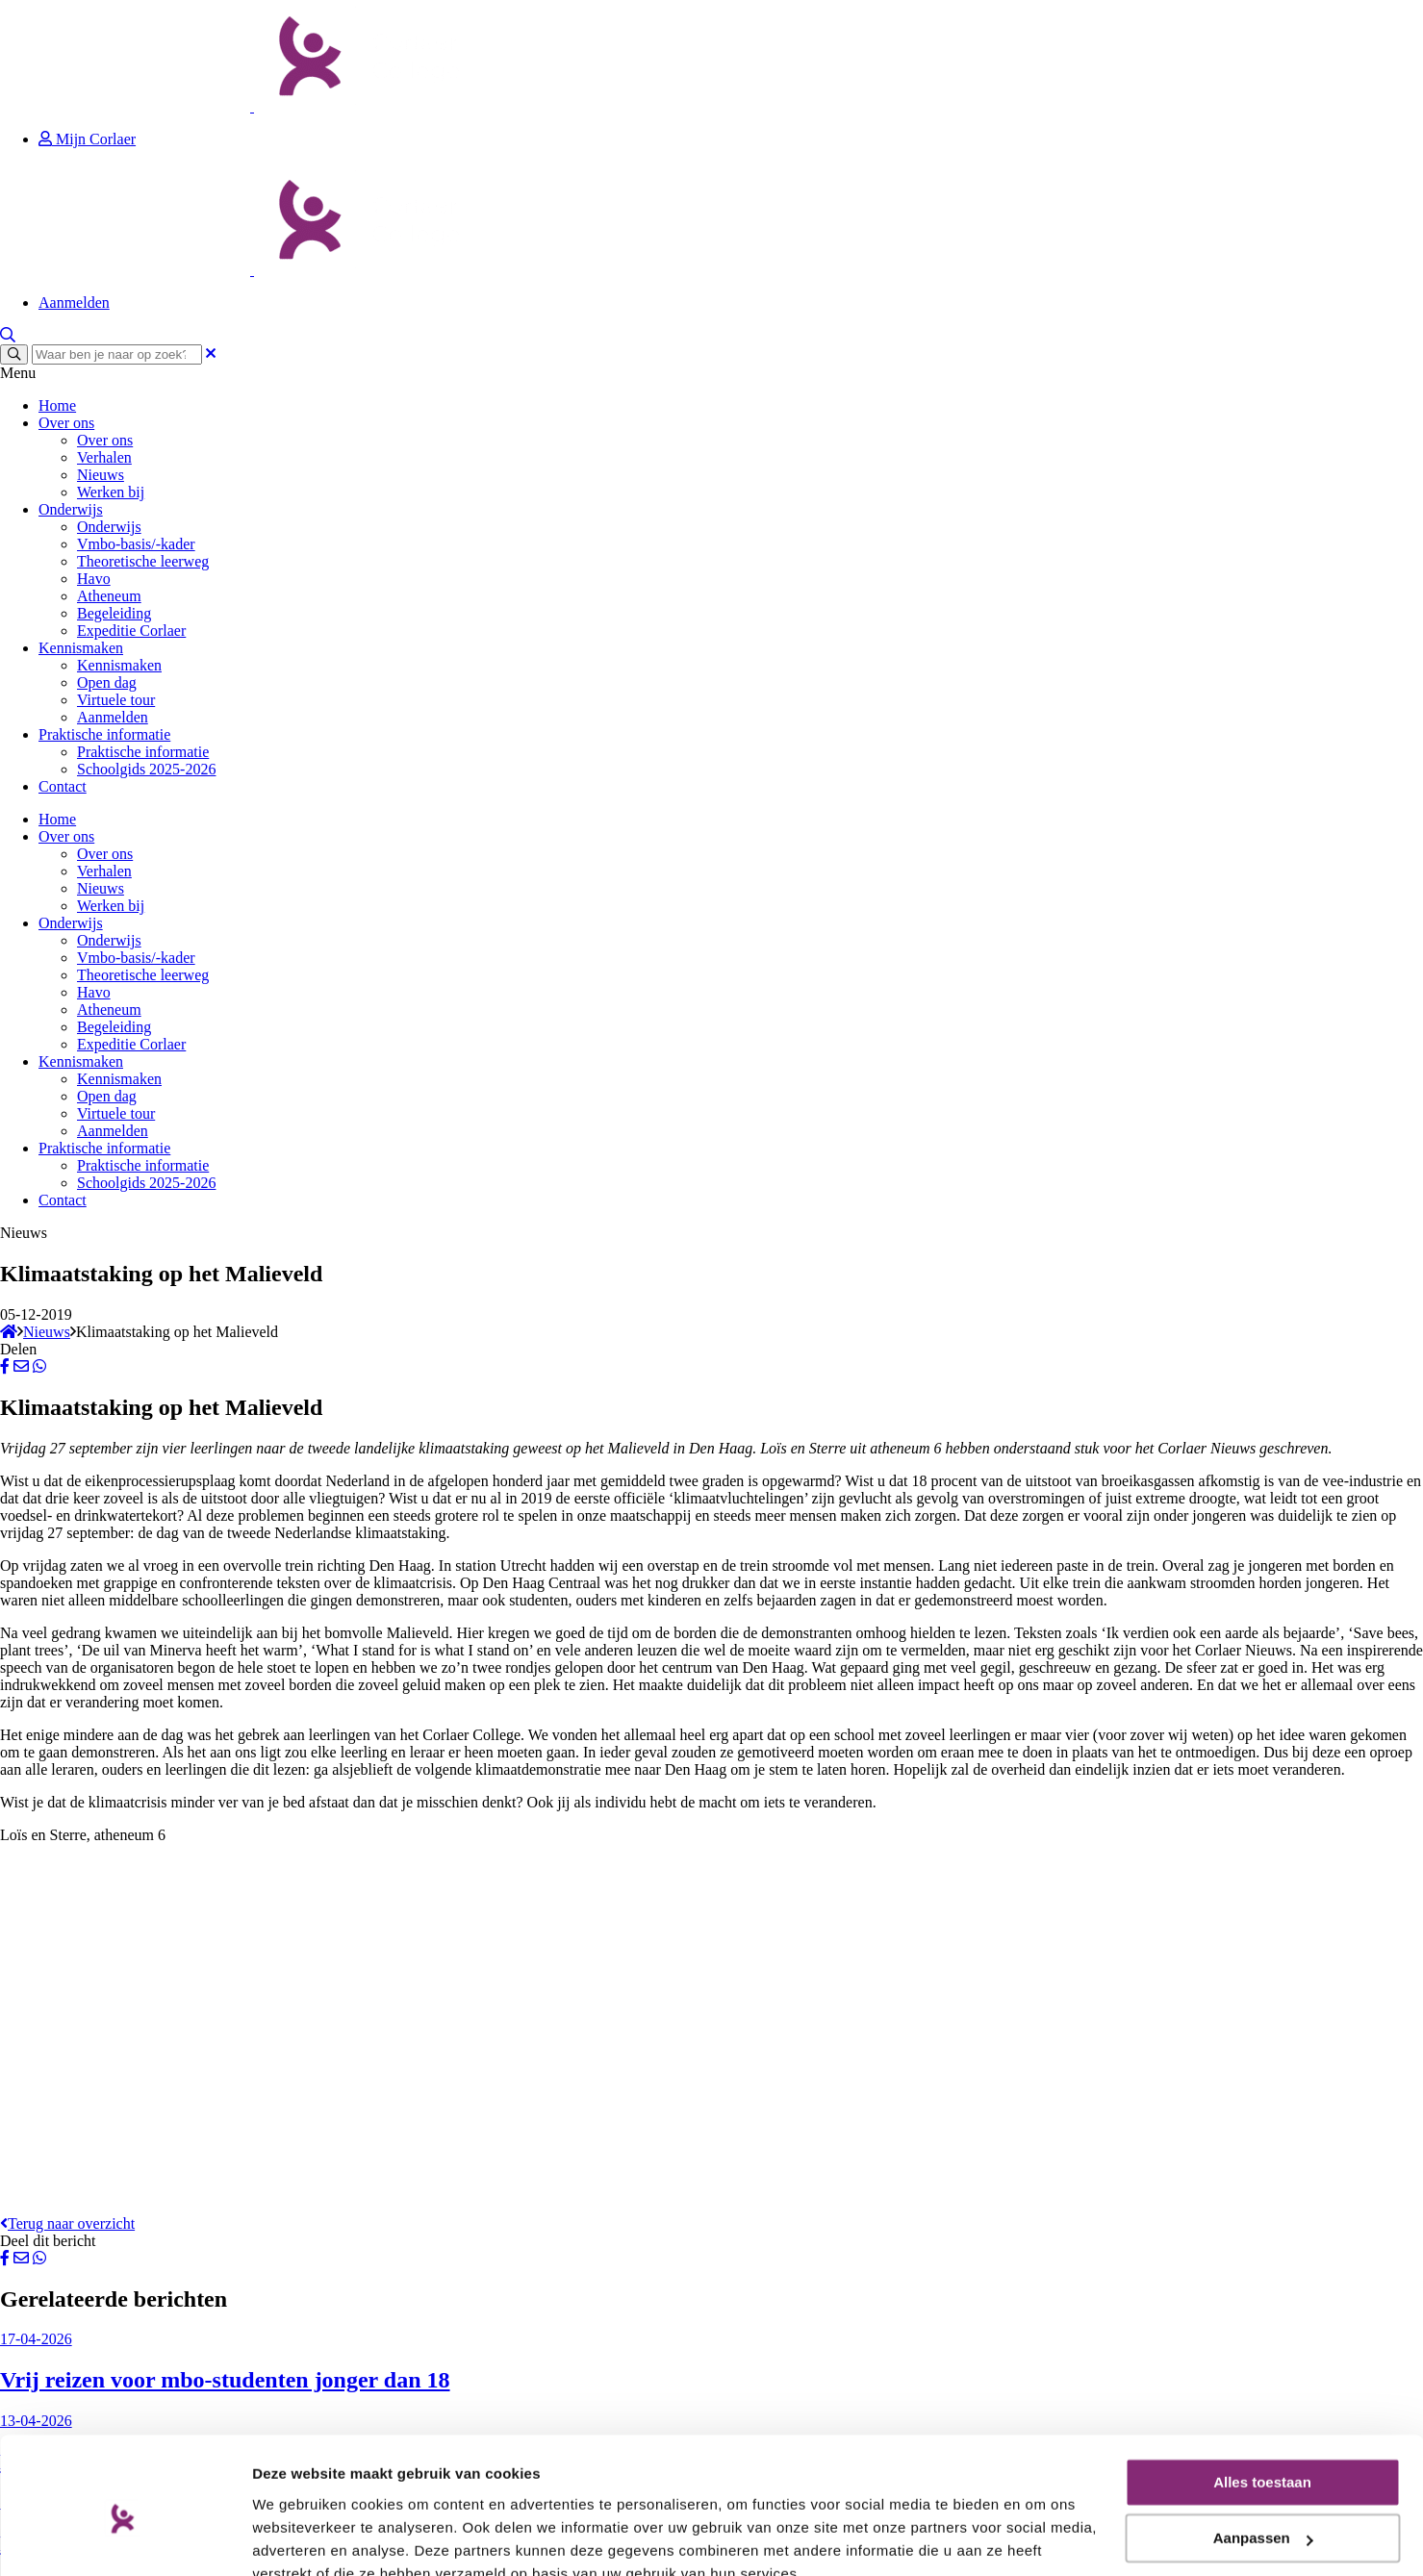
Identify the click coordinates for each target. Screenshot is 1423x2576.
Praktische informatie (104, 734)
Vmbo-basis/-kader (136, 544)
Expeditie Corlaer (131, 630)
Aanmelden (74, 302)
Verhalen (104, 457)
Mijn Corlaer (87, 139)
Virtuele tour (116, 700)
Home (57, 405)
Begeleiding (114, 613)
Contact (62, 786)
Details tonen (297, 2538)
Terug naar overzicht (67, 2223)
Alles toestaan (1262, 2394)
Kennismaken (80, 648)
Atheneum (109, 596)
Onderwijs (70, 509)
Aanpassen (1263, 2449)
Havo (94, 578)
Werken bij (110, 492)
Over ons (66, 423)
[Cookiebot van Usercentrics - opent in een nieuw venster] (124, 2538)
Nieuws (100, 475)
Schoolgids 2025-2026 (146, 769)
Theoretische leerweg (143, 561)
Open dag (107, 682)
